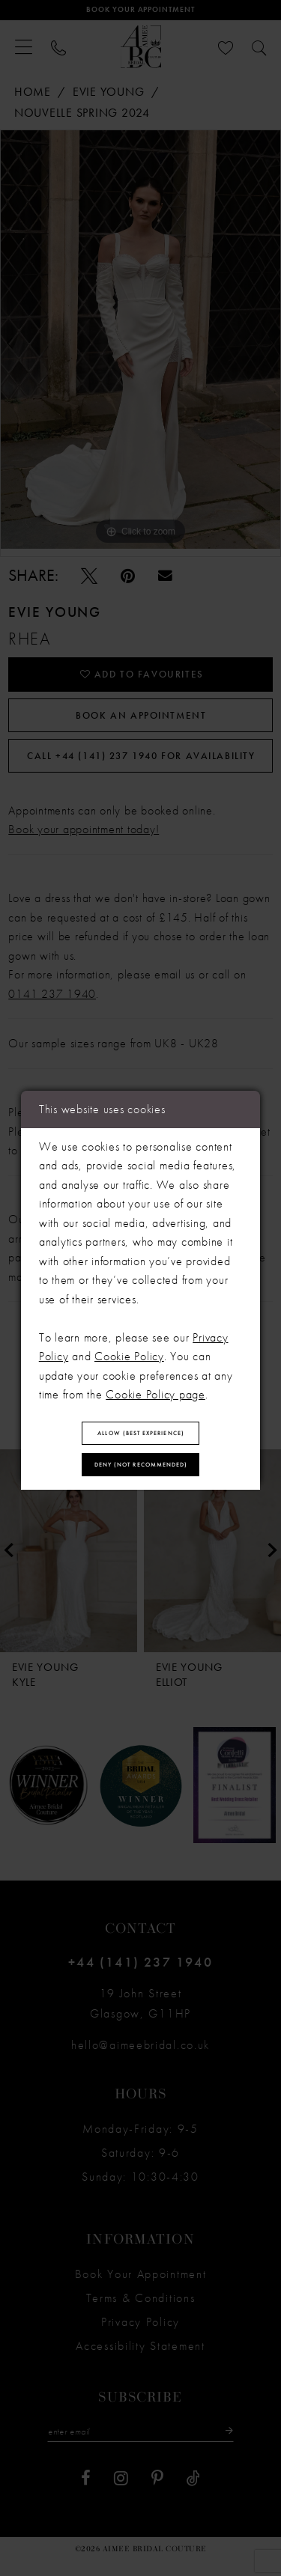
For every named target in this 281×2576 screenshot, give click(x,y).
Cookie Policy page (155, 1391)
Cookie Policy (129, 1353)
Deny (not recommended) (141, 1466)
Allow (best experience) (141, 1432)
